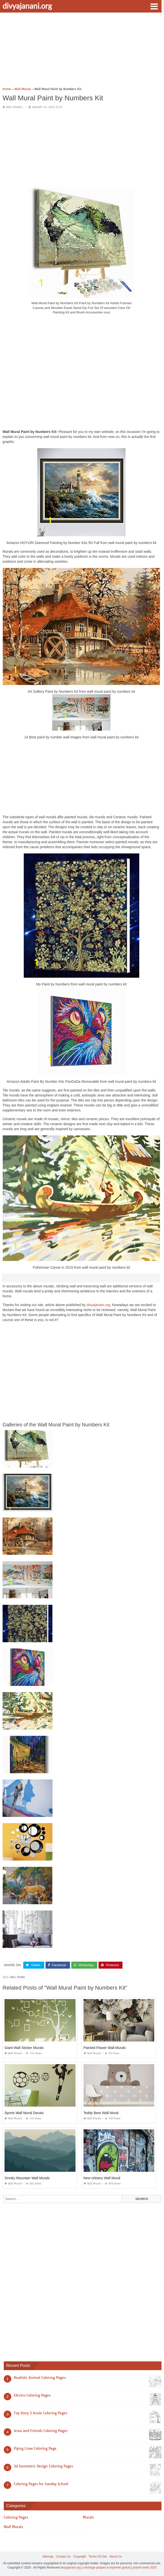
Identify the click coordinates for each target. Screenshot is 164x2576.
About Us (115, 2556)
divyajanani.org (27, 5)
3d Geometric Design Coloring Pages (43, 2466)
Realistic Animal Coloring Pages (40, 2377)
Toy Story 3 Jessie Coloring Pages (40, 2413)
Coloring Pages (16, 2517)
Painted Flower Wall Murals (105, 2048)
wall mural (17, 1977)
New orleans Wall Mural (102, 2178)
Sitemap (47, 2556)
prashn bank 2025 (144, 2567)
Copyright (79, 2556)
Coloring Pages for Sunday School (41, 2484)
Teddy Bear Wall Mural (101, 2113)
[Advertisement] (82, 51)
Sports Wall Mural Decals (24, 2113)
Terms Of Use (97, 2556)
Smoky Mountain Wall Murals (27, 2178)
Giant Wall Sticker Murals (24, 2048)
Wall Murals (14, 107)
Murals (88, 2517)
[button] (154, 6)
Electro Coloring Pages (32, 2395)
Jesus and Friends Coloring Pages (41, 2431)
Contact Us (63, 2556)
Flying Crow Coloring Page (35, 2448)
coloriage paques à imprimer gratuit (106, 2567)
